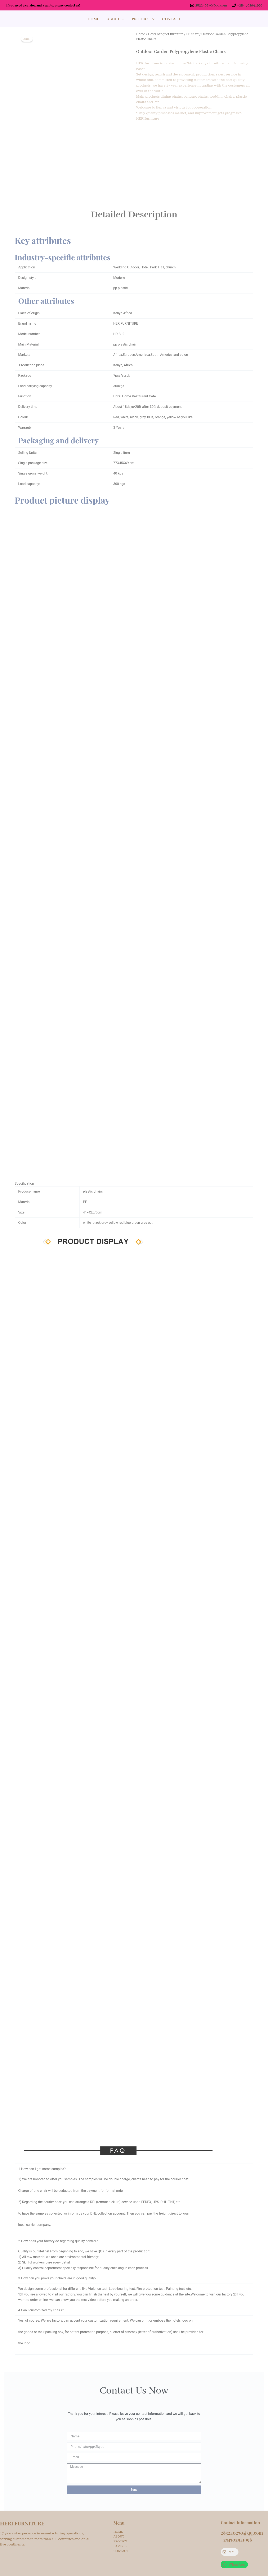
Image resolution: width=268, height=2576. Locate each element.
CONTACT (171, 19)
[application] (122, 19)
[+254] (247, 5)
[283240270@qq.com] (208, 5)
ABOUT (115, 19)
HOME (93, 19)
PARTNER (120, 2544)
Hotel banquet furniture (165, 34)
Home (140, 34)
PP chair (192, 34)
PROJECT (120, 2539)
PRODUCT (143, 19)
